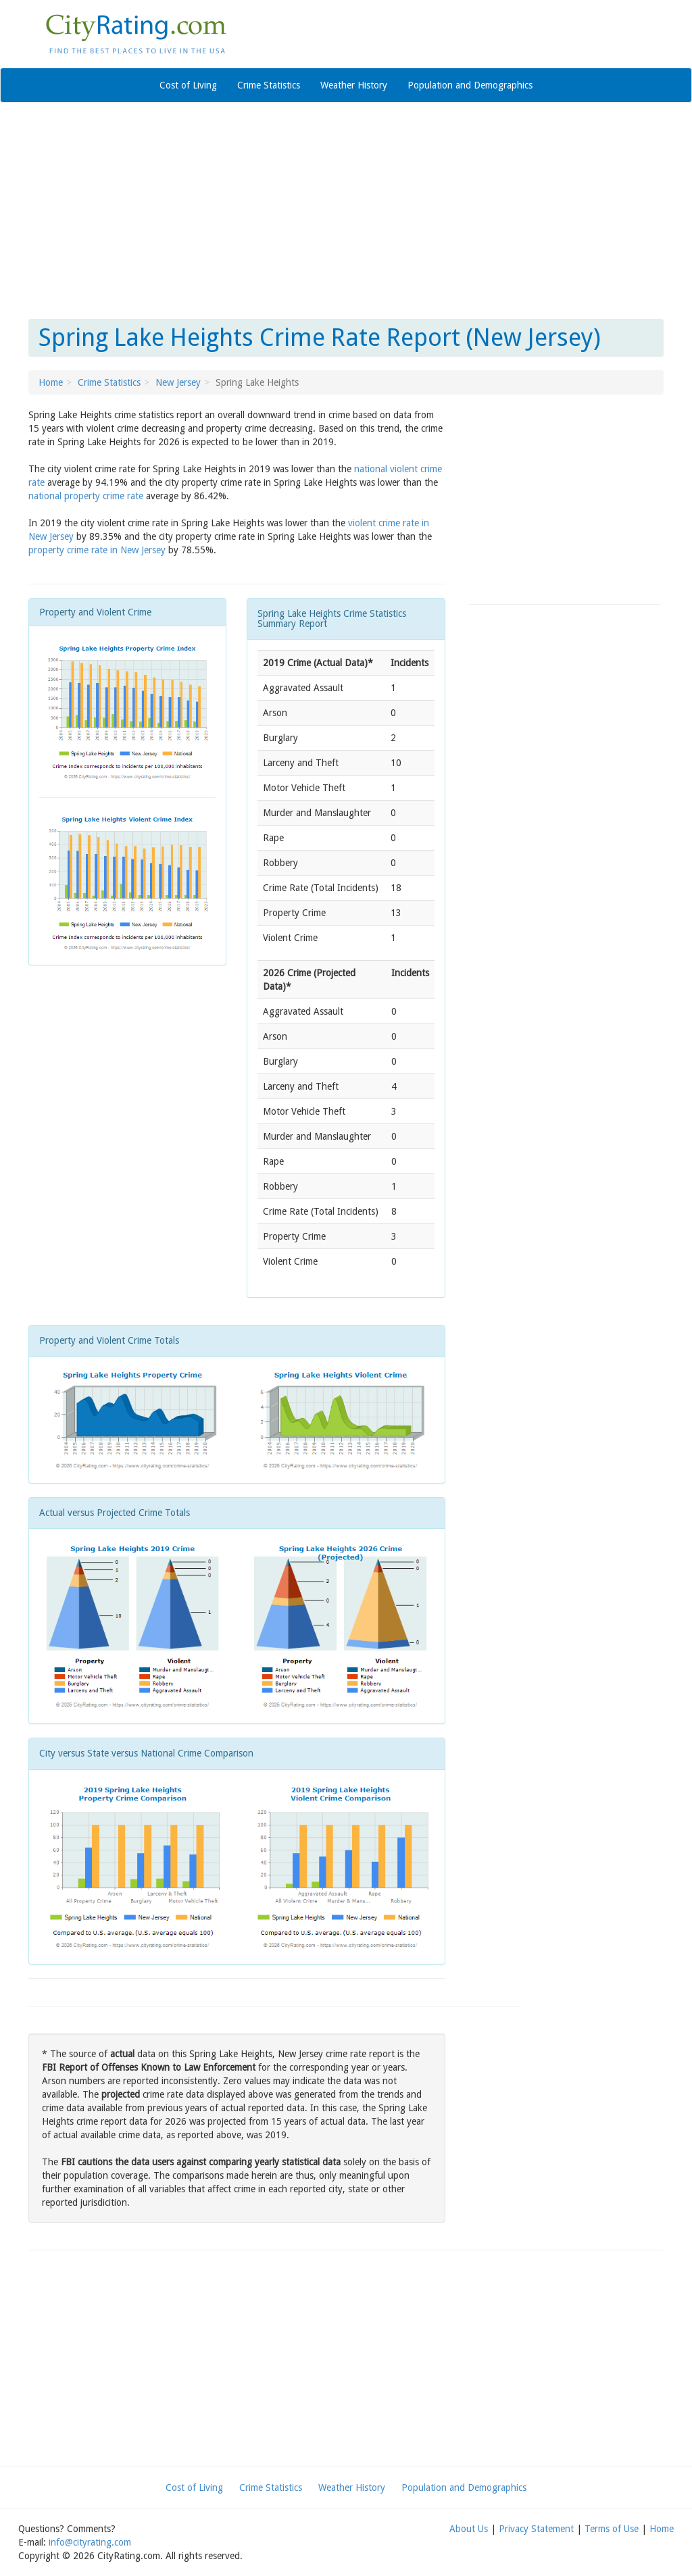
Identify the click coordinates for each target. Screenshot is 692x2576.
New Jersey (178, 382)
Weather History (353, 85)
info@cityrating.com (90, 2542)
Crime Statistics (268, 85)
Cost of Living (188, 85)
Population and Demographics (470, 85)
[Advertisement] (346, 210)
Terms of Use (612, 2528)
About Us (468, 2528)
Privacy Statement (536, 2528)
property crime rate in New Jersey (97, 550)
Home (51, 382)
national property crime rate (85, 495)
